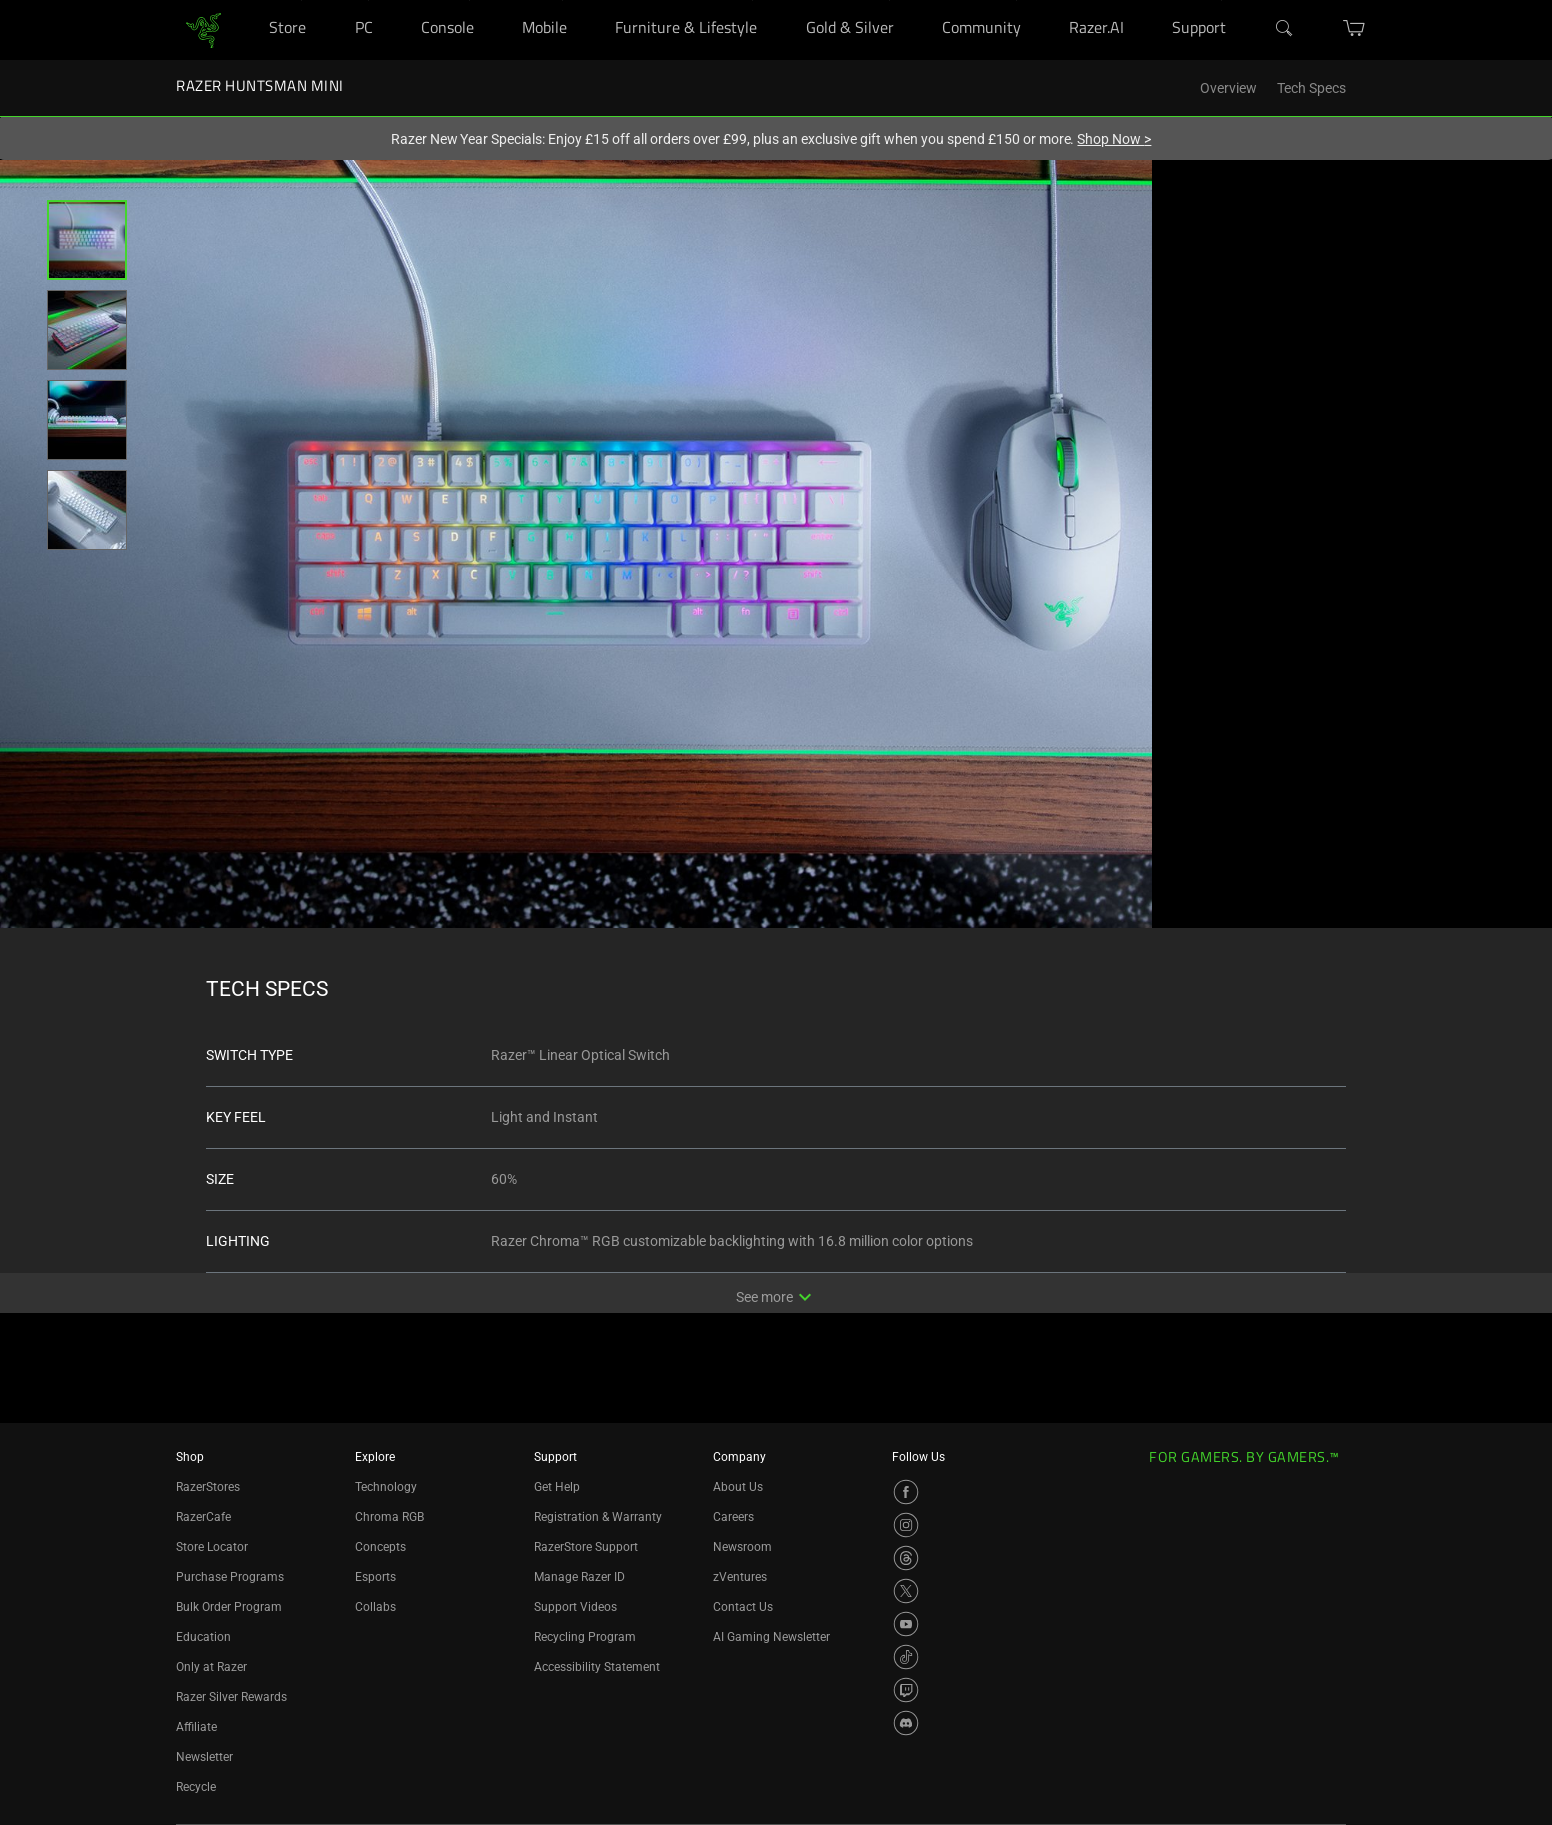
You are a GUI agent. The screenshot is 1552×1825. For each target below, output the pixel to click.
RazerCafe (203, 1517)
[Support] (1221, 0)
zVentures (740, 1577)
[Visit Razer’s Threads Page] (906, 1558)
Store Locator (212, 1547)
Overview (1228, 88)
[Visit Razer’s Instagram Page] (906, 1525)
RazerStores (208, 1487)
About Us (738, 1487)
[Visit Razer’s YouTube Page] (906, 1624)
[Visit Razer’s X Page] (906, 1591)
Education (203, 1637)
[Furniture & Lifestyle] (752, 0)
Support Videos (575, 1607)
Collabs (375, 1607)
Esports (375, 1577)
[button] (87, 240)
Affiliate (196, 1727)
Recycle (196, 1787)
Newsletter (204, 1757)
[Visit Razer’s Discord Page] (906, 1723)
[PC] (368, 0)
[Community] (1016, 0)
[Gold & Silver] (889, 0)
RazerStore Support (586, 1547)
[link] (203, 28)
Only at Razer (211, 1667)
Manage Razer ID (579, 1577)
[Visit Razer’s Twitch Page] (906, 1690)
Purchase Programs (230, 1577)
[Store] (301, 0)
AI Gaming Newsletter (771, 1637)
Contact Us (743, 1607)
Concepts (380, 1547)
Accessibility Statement (597, 1667)
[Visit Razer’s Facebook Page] (906, 1492)
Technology (386, 1487)
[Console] (469, 0)
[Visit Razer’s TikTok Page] (906, 1657)
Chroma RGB (389, 1517)
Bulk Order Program (229, 1607)
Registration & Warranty (598, 1517)
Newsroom (742, 1547)
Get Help (557, 1487)
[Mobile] (562, 0)
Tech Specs (1311, 88)
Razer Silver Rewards (231, 1697)
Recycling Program (585, 1637)
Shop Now (1114, 139)
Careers (733, 1517)
